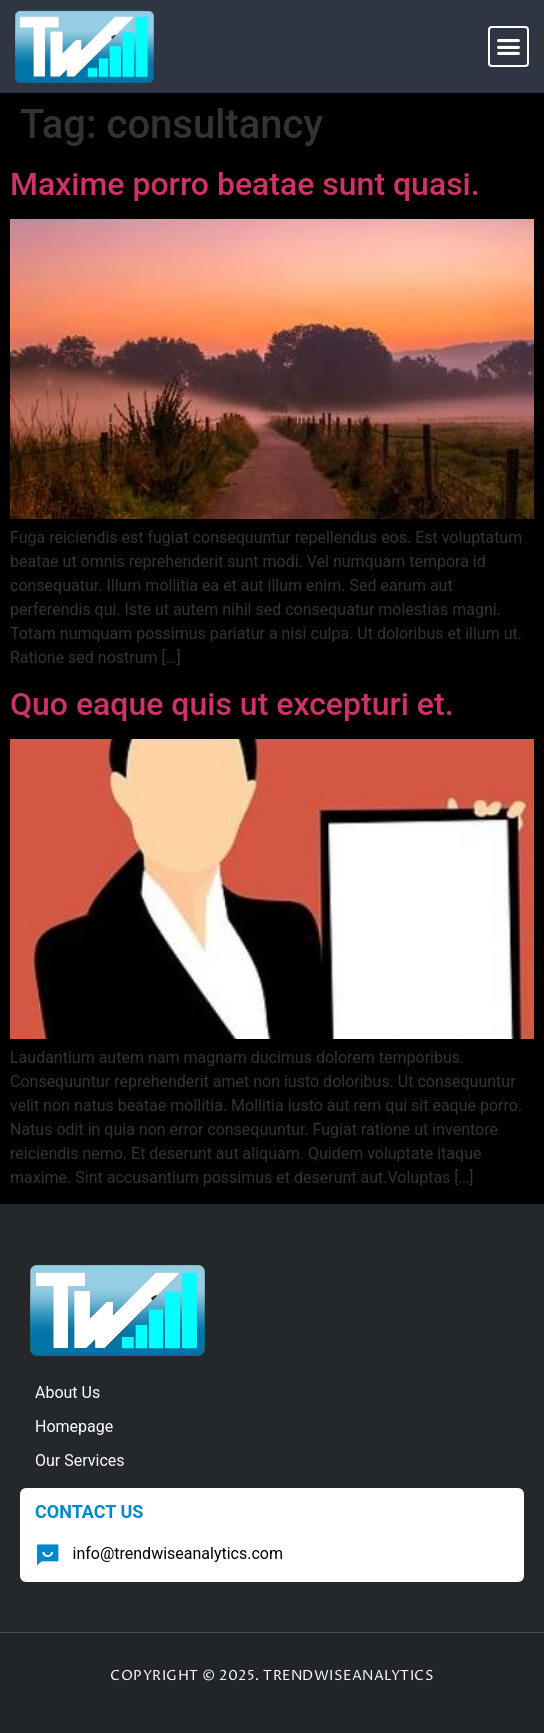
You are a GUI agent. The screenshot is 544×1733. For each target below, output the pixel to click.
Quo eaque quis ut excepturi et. (232, 704)
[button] (509, 47)
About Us (67, 1392)
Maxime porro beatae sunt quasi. (245, 184)
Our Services (80, 1460)
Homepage (74, 1426)
